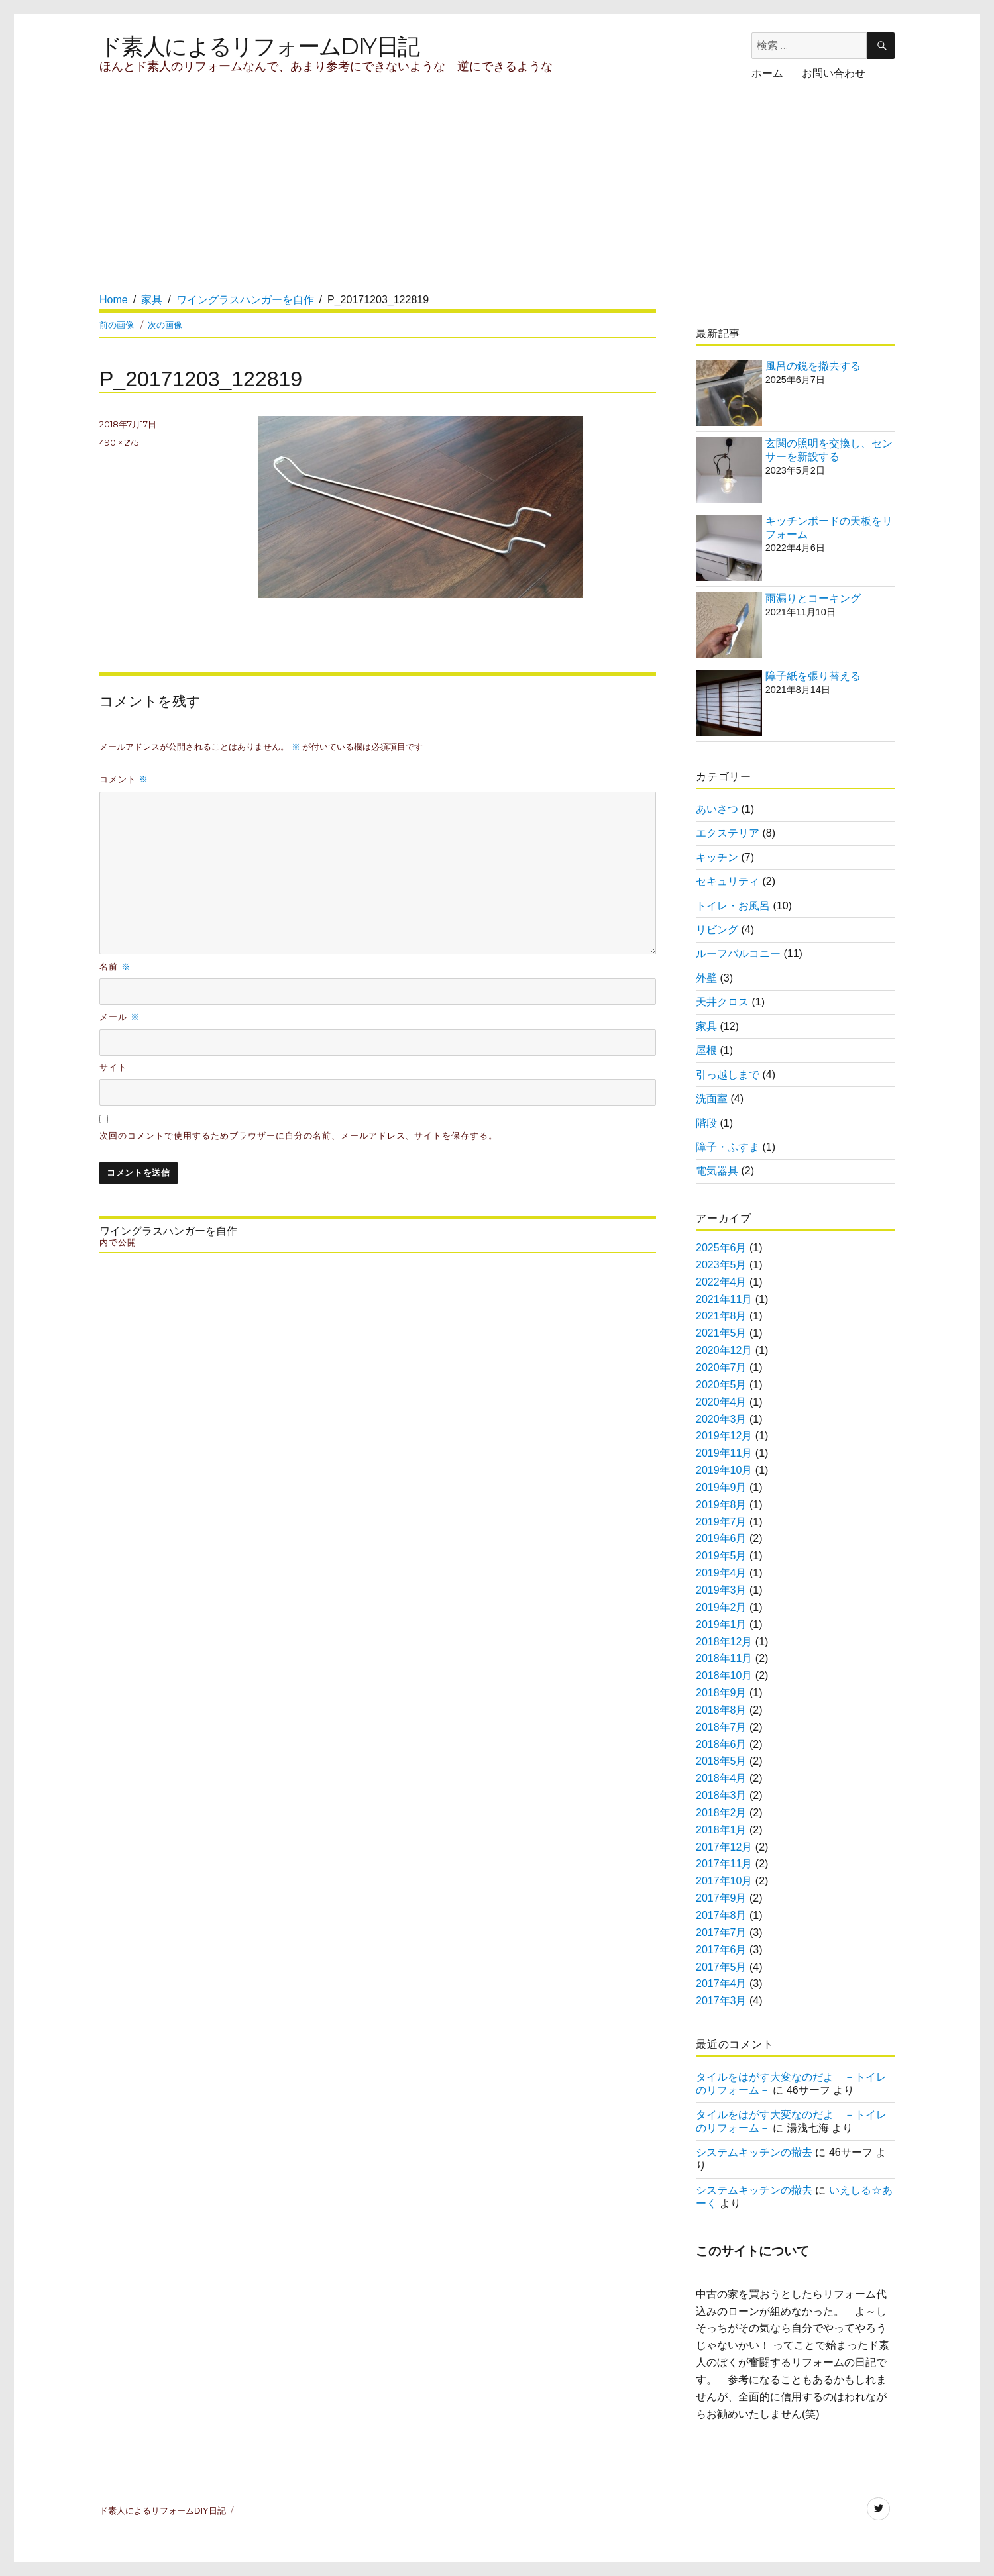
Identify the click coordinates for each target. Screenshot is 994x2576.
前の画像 (116, 324)
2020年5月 (721, 1384)
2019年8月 (721, 1504)
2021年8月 (721, 1315)
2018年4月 (721, 1778)
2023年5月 (721, 1264)
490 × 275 (118, 442)
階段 (706, 1123)
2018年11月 (724, 1658)
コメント (123, 779)
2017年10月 (724, 1880)
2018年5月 (721, 1761)
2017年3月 (721, 2000)
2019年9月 (721, 1487)
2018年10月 (724, 1675)
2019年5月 (721, 1555)
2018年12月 (724, 1641)
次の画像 (165, 324)
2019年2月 (721, 1607)
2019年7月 (721, 1521)
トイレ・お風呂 (733, 905)
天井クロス (722, 1001)
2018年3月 (721, 1795)
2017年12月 (724, 1847)
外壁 (706, 978)
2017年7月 (721, 1932)
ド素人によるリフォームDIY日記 (259, 46)
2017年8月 (721, 1915)
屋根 (706, 1050)
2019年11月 (724, 1453)
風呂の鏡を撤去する (813, 366)
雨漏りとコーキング (813, 598)
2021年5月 (721, 1333)
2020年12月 (724, 1350)
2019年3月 (721, 1590)
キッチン (717, 857)
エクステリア (727, 833)
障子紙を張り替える (813, 676)
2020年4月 (721, 1402)
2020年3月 (721, 1419)
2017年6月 (721, 1949)
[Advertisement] (343, 199)
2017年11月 (724, 1863)
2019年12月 (724, 1435)
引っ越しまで (727, 1074)
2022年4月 (721, 1282)
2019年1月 (721, 1624)
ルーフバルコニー (738, 953)
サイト (113, 1067)
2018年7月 (721, 1727)
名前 (115, 966)
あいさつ (717, 809)
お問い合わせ (833, 73)
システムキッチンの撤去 (754, 2152)
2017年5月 (721, 1967)
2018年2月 (721, 1812)
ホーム (767, 73)
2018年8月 (721, 1710)
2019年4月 (721, 1572)
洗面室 (712, 1098)
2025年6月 (721, 1247)
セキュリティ (727, 881)
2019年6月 (721, 1538)
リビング (717, 929)
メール (119, 1016)
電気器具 (717, 1170)
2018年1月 (721, 1829)
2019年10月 (724, 1470)
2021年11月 (724, 1299)
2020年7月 (721, 1367)
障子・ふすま (727, 1147)
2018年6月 (721, 1744)
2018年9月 (721, 1692)
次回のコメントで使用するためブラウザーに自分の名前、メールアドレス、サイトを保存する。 (298, 1136)
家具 (706, 1026)
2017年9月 (721, 1898)
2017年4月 (721, 1983)
